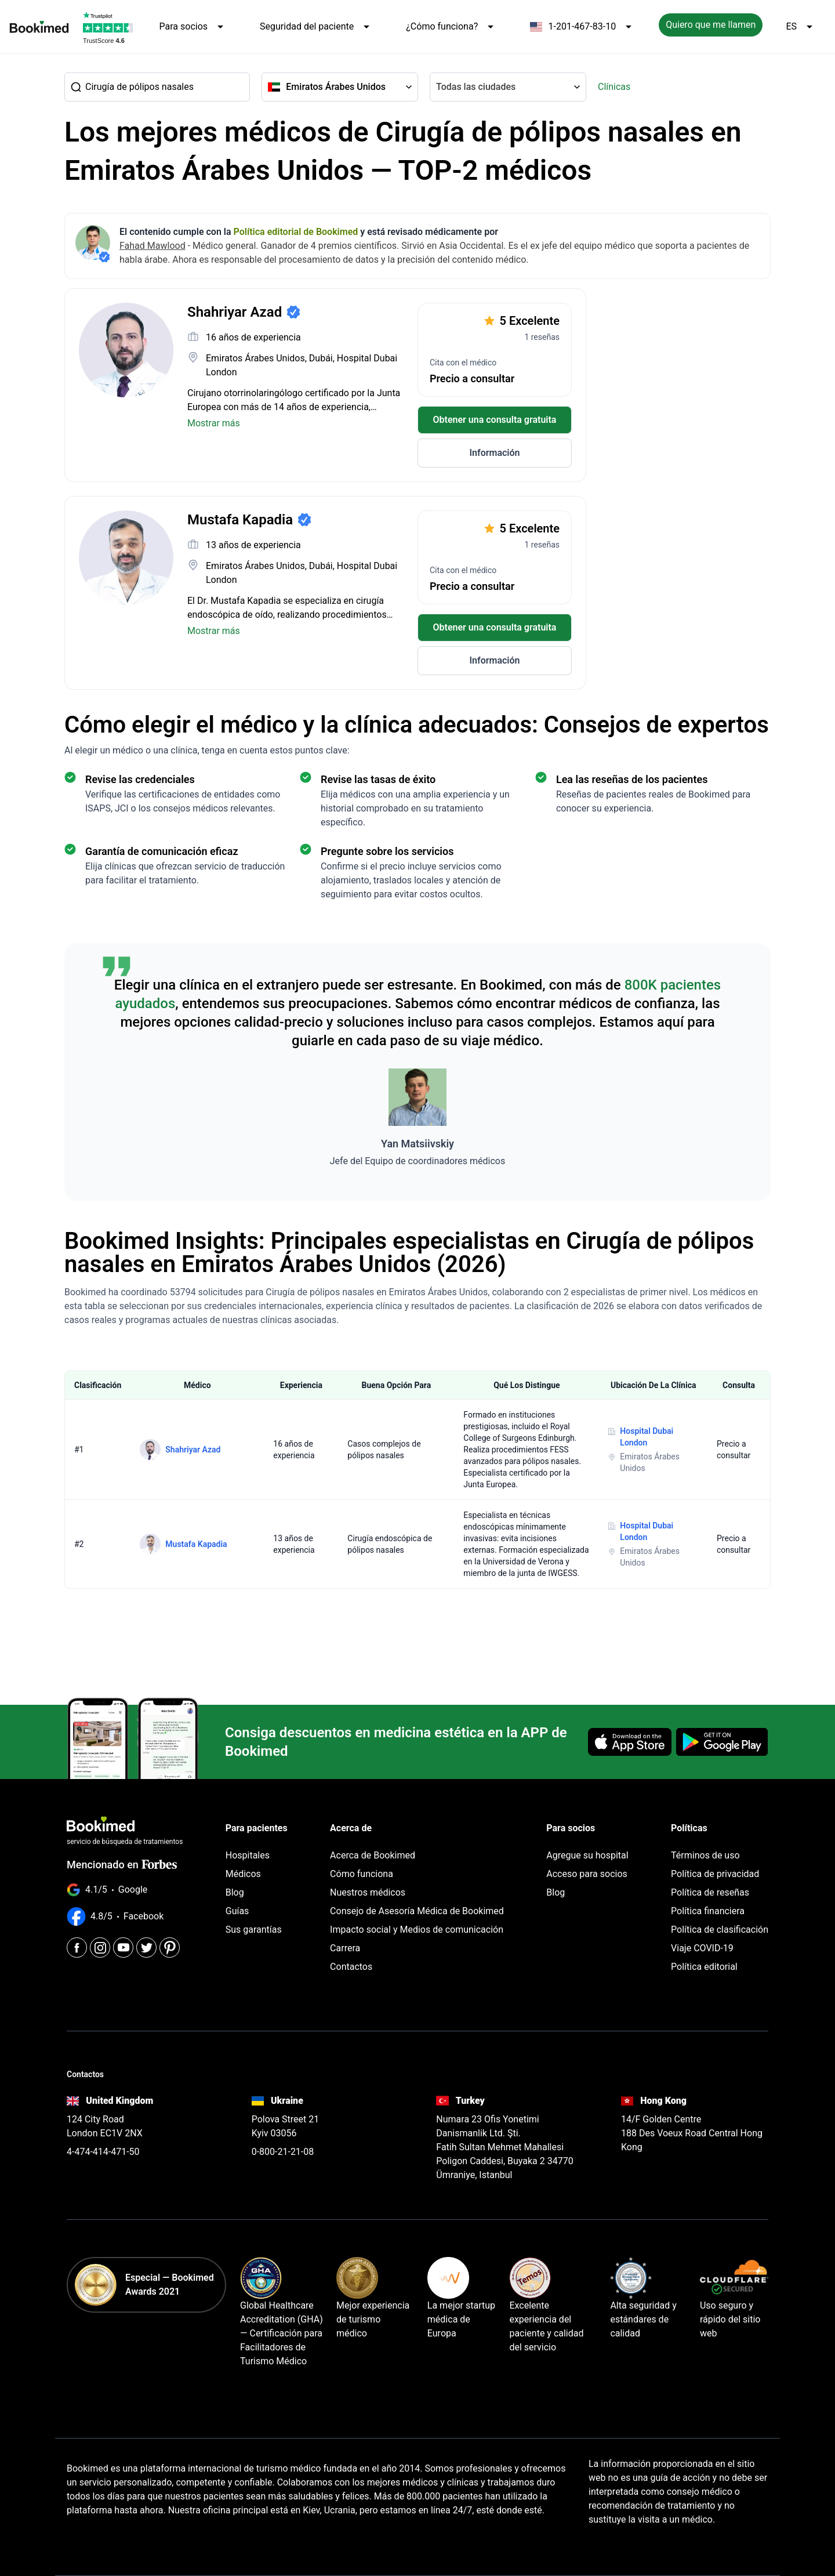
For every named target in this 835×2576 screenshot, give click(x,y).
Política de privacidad (715, 1873)
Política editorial (704, 1966)
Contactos (351, 1966)
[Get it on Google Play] (722, 1742)
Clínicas (614, 86)
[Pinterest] (169, 1947)
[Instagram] (100, 1947)
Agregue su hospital (587, 1855)
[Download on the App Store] (629, 1742)
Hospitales (248, 1855)
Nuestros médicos (367, 1892)
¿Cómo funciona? (452, 27)
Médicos (243, 1873)
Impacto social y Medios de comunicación (416, 1929)
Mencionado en (122, 1864)
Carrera (345, 1948)
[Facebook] (77, 1947)
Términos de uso (705, 1855)
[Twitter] (146, 1947)
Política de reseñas (710, 1892)
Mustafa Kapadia (196, 1544)
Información (494, 452)
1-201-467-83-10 (583, 27)
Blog (235, 1892)
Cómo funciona (361, 1873)
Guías (237, 1910)
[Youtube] (123, 1947)
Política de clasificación (719, 1929)
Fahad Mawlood (152, 245)
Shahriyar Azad (192, 1449)
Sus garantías (254, 1929)
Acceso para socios (586, 1873)
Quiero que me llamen (711, 24)
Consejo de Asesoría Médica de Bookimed (417, 1910)
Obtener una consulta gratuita (495, 419)
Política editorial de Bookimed (296, 231)
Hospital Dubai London (646, 1436)
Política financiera (708, 1910)
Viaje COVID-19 (702, 1948)
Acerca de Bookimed (372, 1855)
